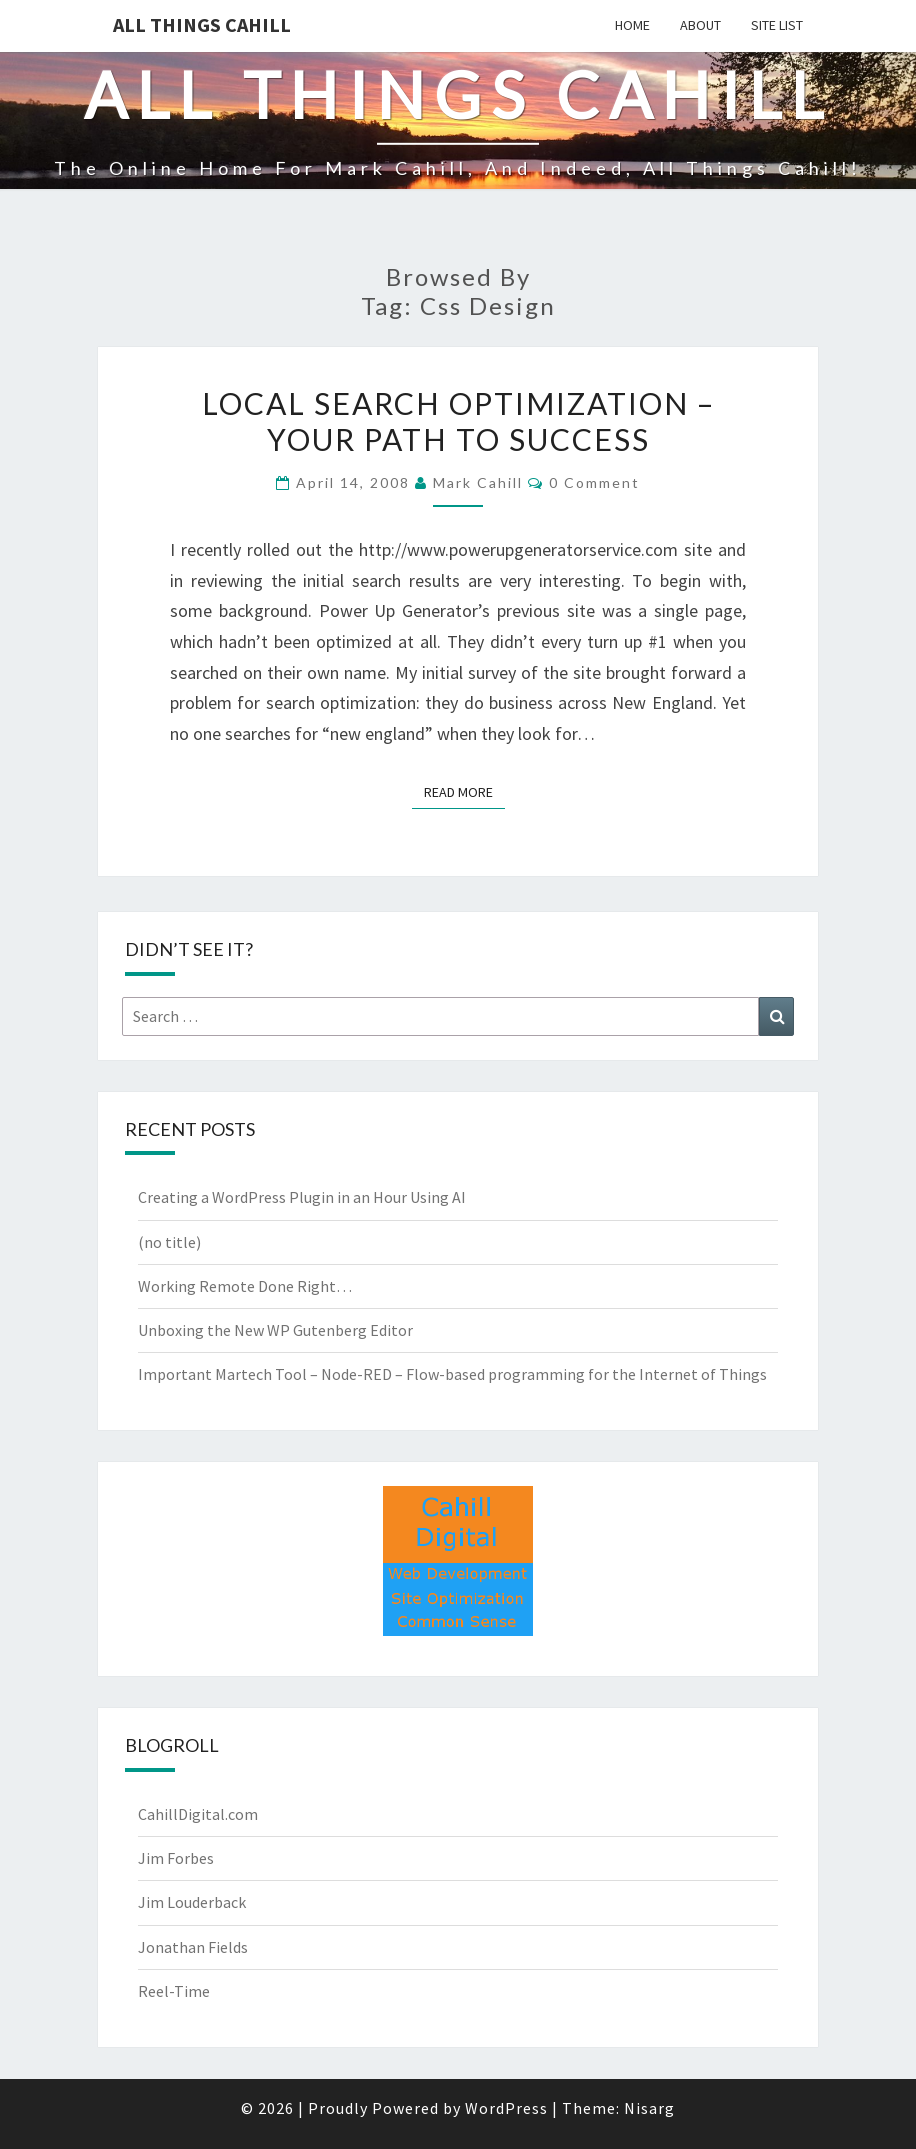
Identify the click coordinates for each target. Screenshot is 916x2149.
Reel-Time (174, 1991)
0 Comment (594, 482)
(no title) (169, 1242)
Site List (777, 25)
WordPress (506, 2108)
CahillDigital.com (198, 1814)
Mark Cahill (478, 482)
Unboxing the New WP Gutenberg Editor (275, 1330)
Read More (464, 791)
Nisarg (649, 2108)
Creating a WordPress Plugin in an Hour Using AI (302, 1197)
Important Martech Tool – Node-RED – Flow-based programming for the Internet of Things (452, 1374)
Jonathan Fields (193, 1947)
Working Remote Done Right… (245, 1286)
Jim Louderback (192, 1902)
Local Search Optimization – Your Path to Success (458, 421)
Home (632, 25)
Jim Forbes (176, 1858)
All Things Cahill (202, 24)
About (700, 25)
